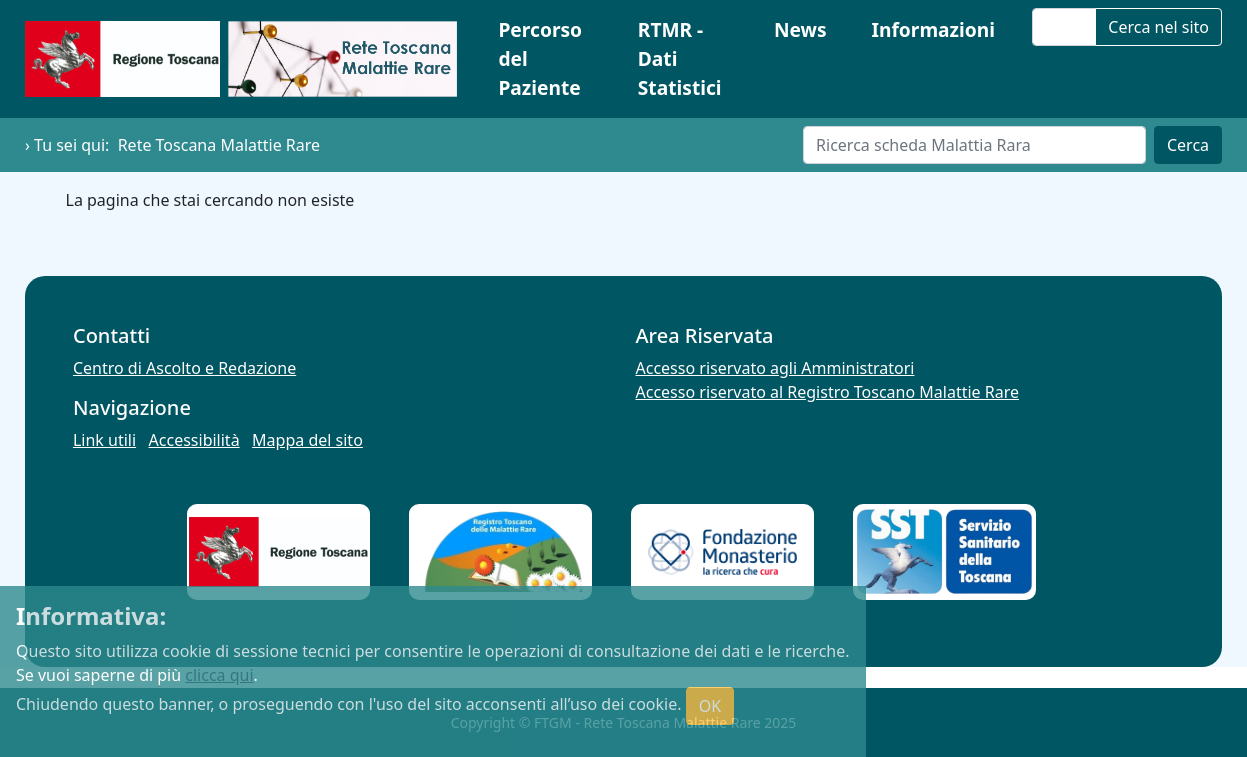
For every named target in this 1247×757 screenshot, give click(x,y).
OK (710, 706)
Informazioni (933, 29)
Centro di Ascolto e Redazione (184, 368)
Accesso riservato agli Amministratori (775, 368)
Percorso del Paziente (540, 58)
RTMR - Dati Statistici (680, 58)
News (800, 29)
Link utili (104, 440)
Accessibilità (194, 440)
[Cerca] (974, 145)
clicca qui (219, 675)
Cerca (1188, 145)
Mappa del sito (307, 440)
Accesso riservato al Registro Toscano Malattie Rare (828, 392)
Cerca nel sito (1158, 27)
